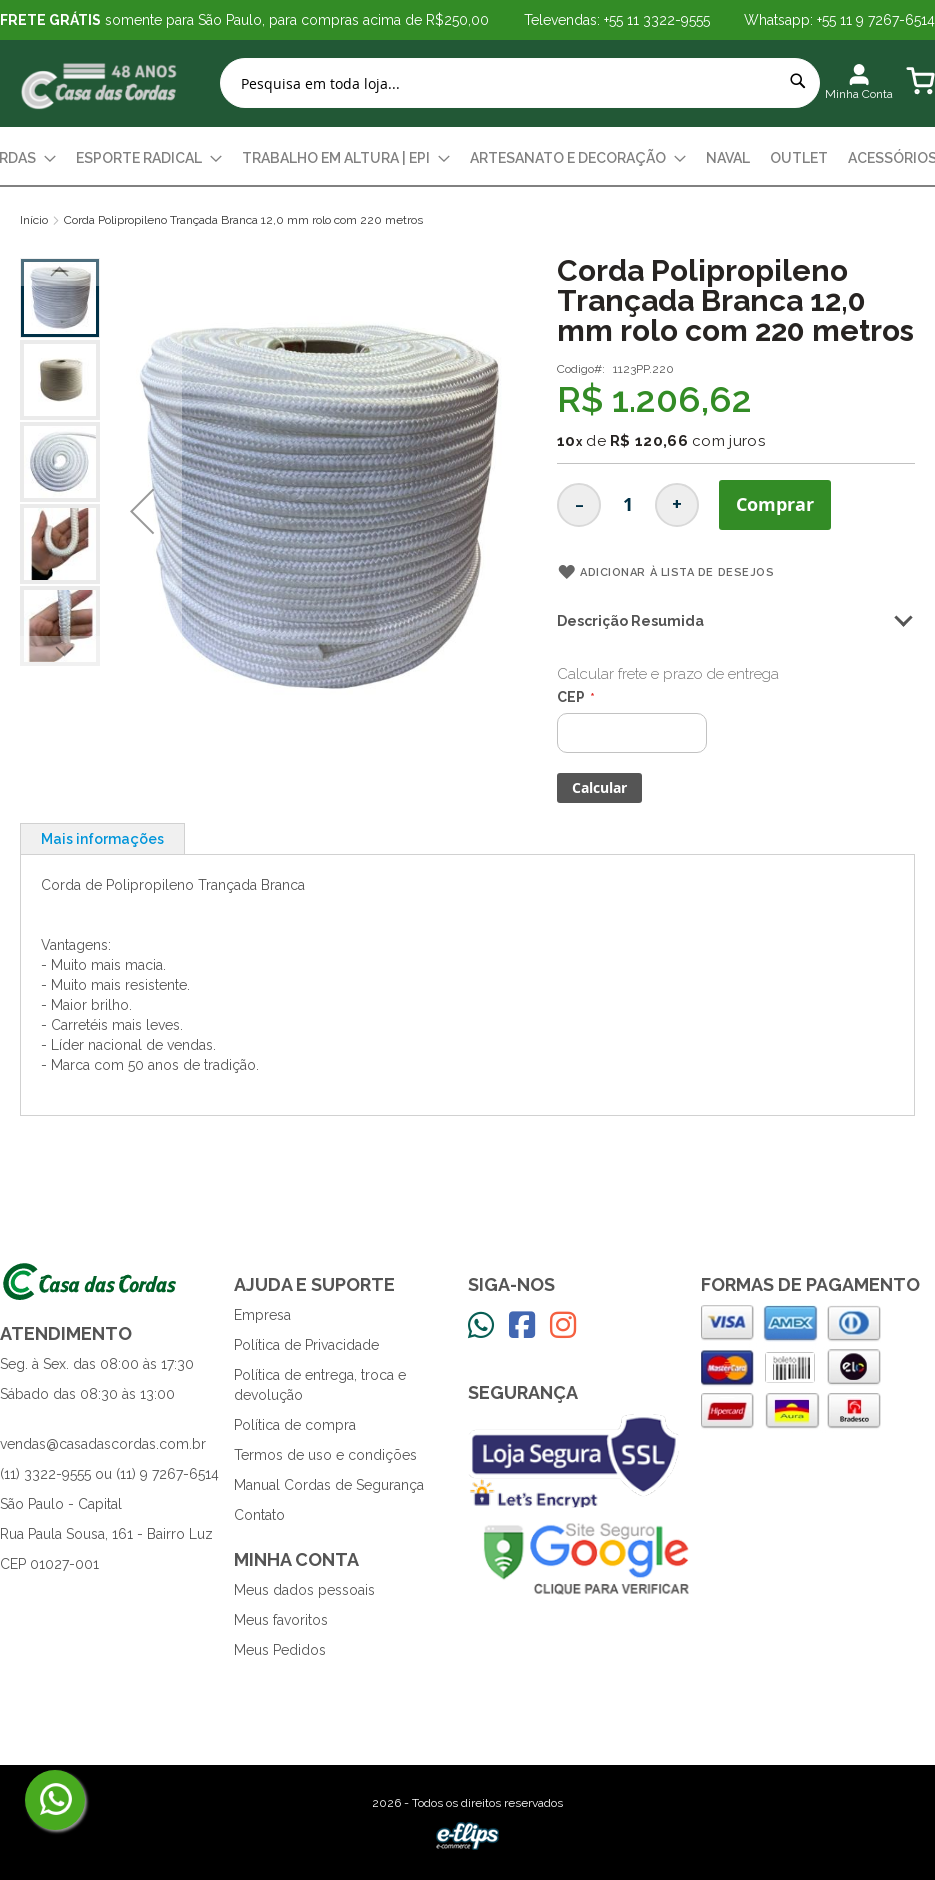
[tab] (102, 838)
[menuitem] (149, 158)
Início (34, 220)
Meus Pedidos (280, 1650)
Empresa (262, 1315)
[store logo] (100, 83)
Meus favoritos (281, 1620)
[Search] (798, 81)
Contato (259, 1515)
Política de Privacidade (306, 1345)
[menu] (467, 158)
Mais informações (102, 839)
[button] (142, 511)
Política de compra (295, 1425)
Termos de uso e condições (325, 1455)
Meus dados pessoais (304, 1590)
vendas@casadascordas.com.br (103, 1444)
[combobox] (520, 83)
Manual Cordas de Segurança (329, 1485)
